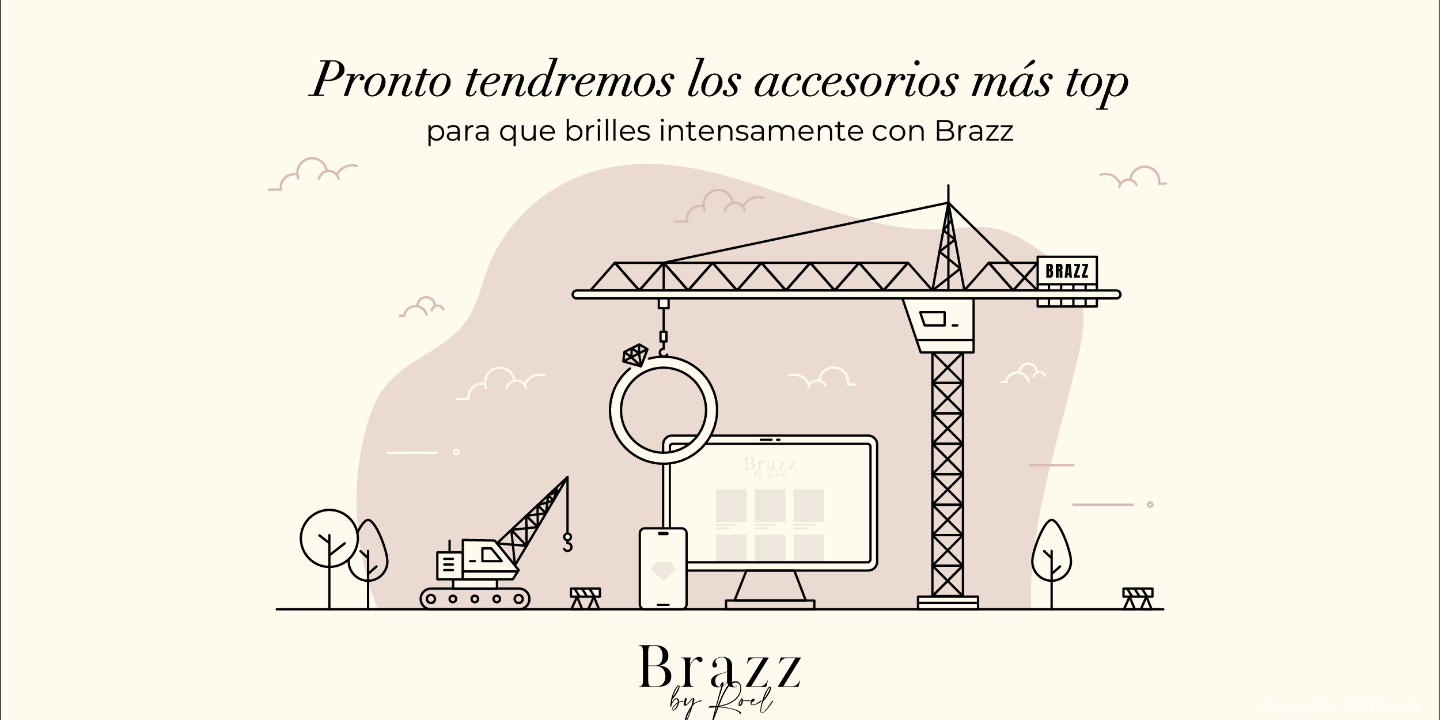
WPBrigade (1382, 705)
